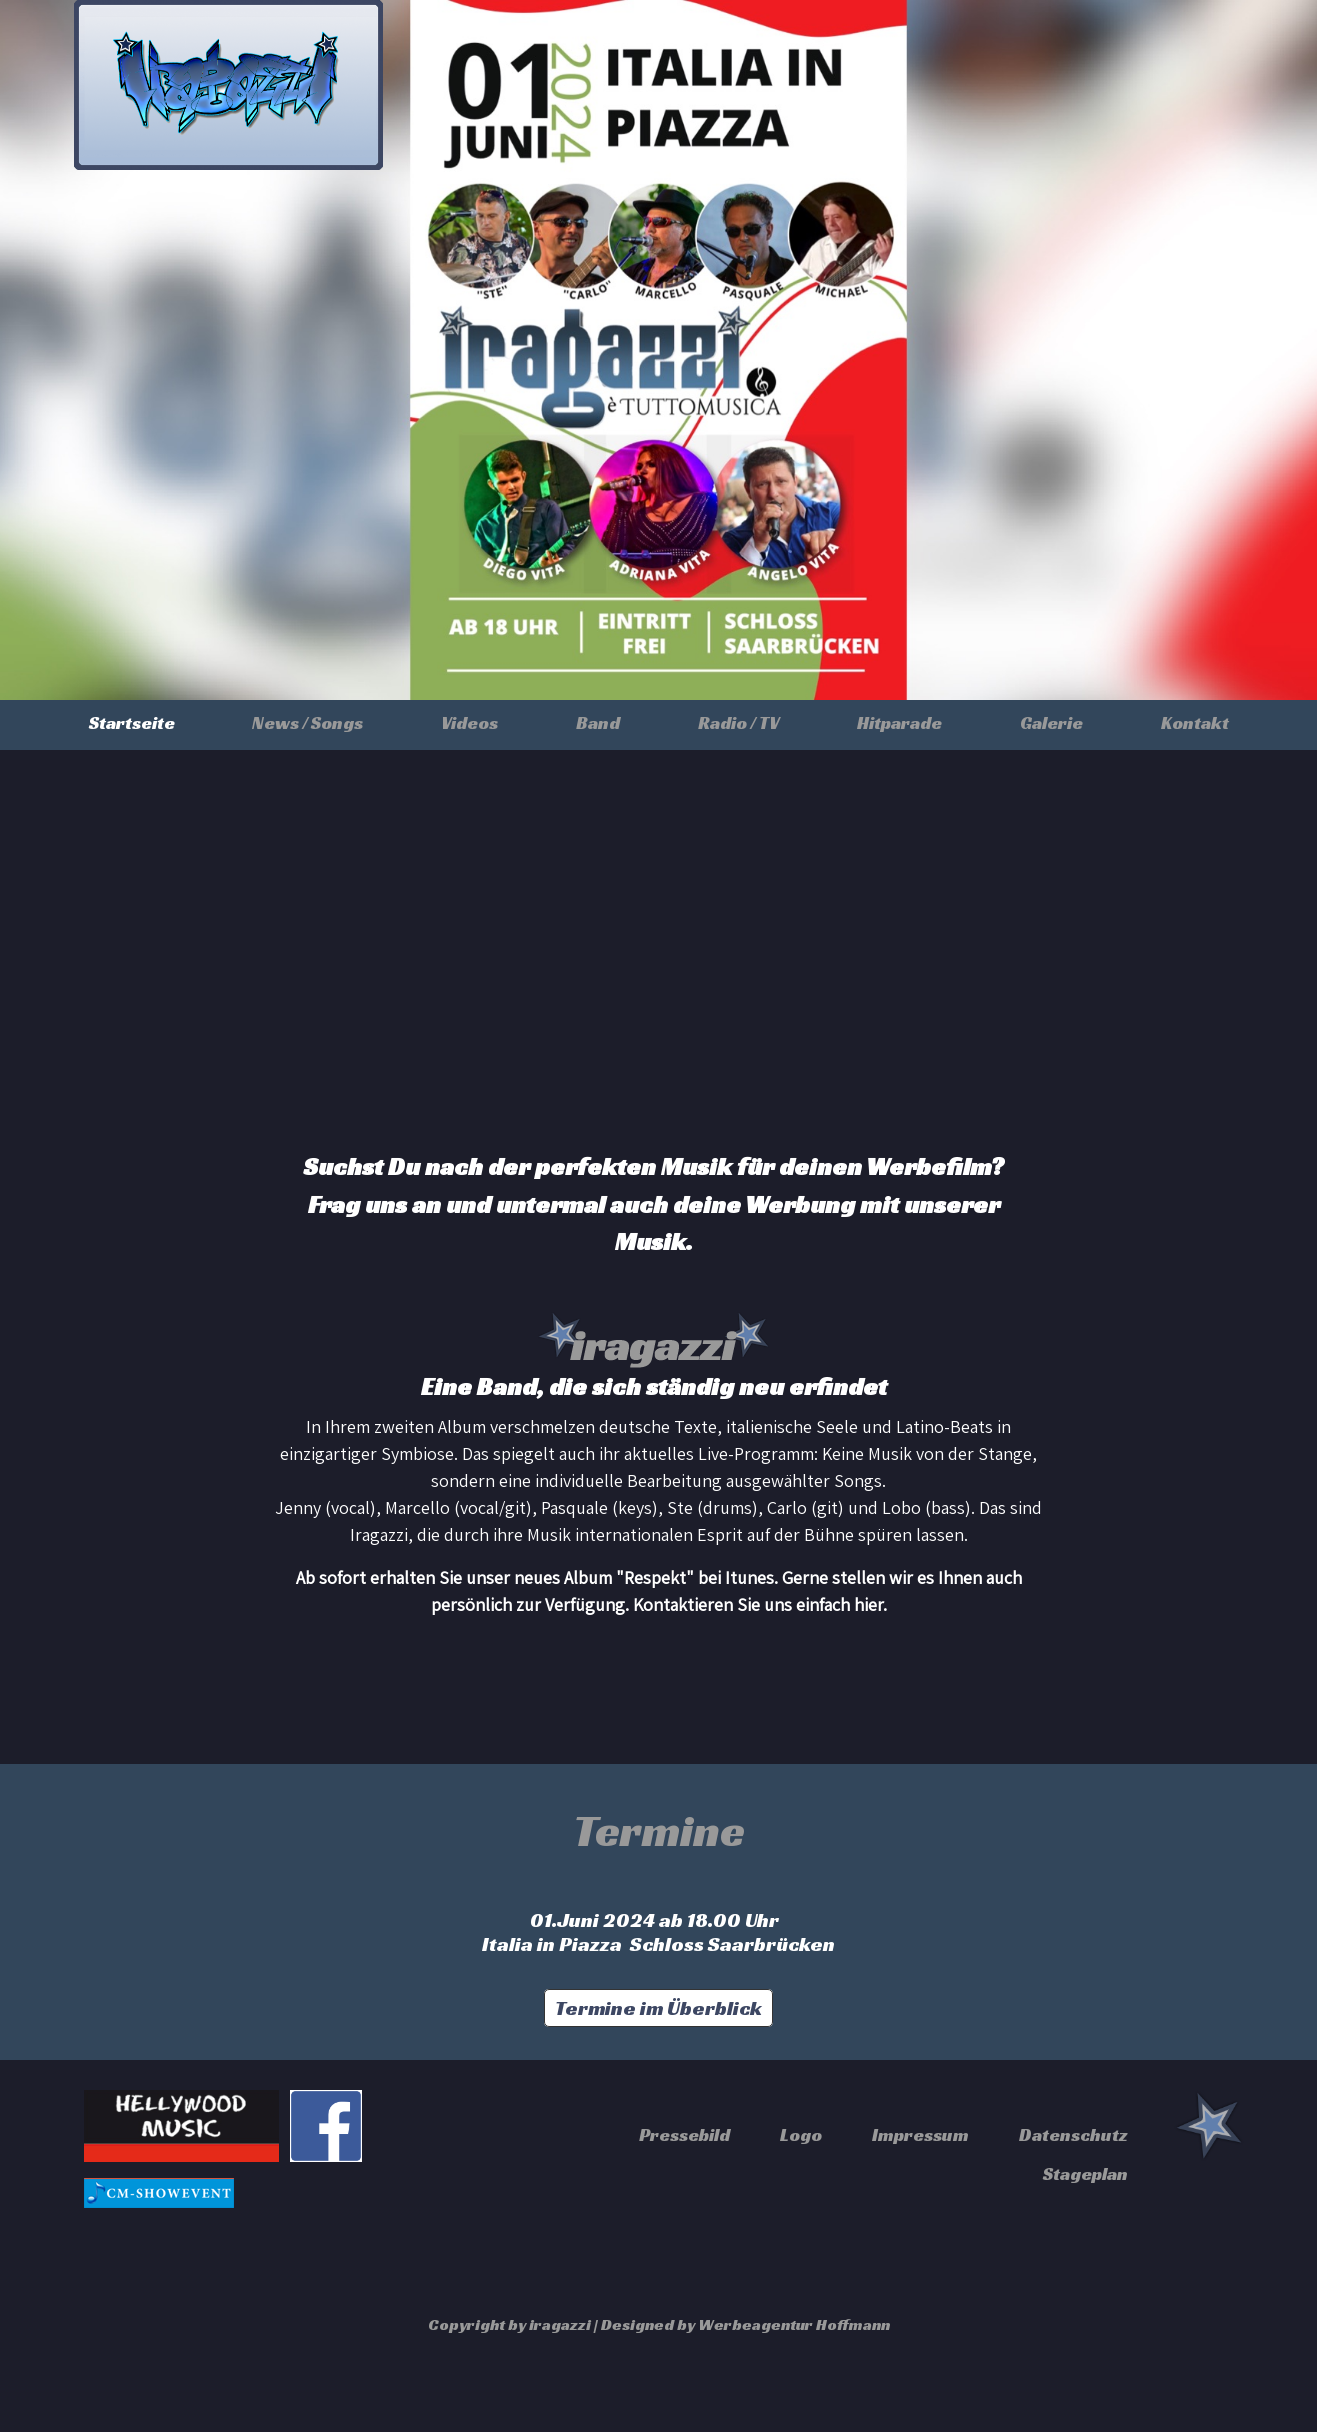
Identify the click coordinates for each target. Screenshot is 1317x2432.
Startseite (132, 722)
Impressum (920, 2134)
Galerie (1051, 722)
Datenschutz (1073, 2134)
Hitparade (899, 722)
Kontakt (1195, 722)
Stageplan (1085, 2173)
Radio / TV (738, 722)
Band (598, 722)
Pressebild (684, 2134)
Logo (801, 2134)
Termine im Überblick (658, 2008)
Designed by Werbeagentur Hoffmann (745, 2324)
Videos (469, 722)
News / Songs (307, 722)
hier (868, 1604)
